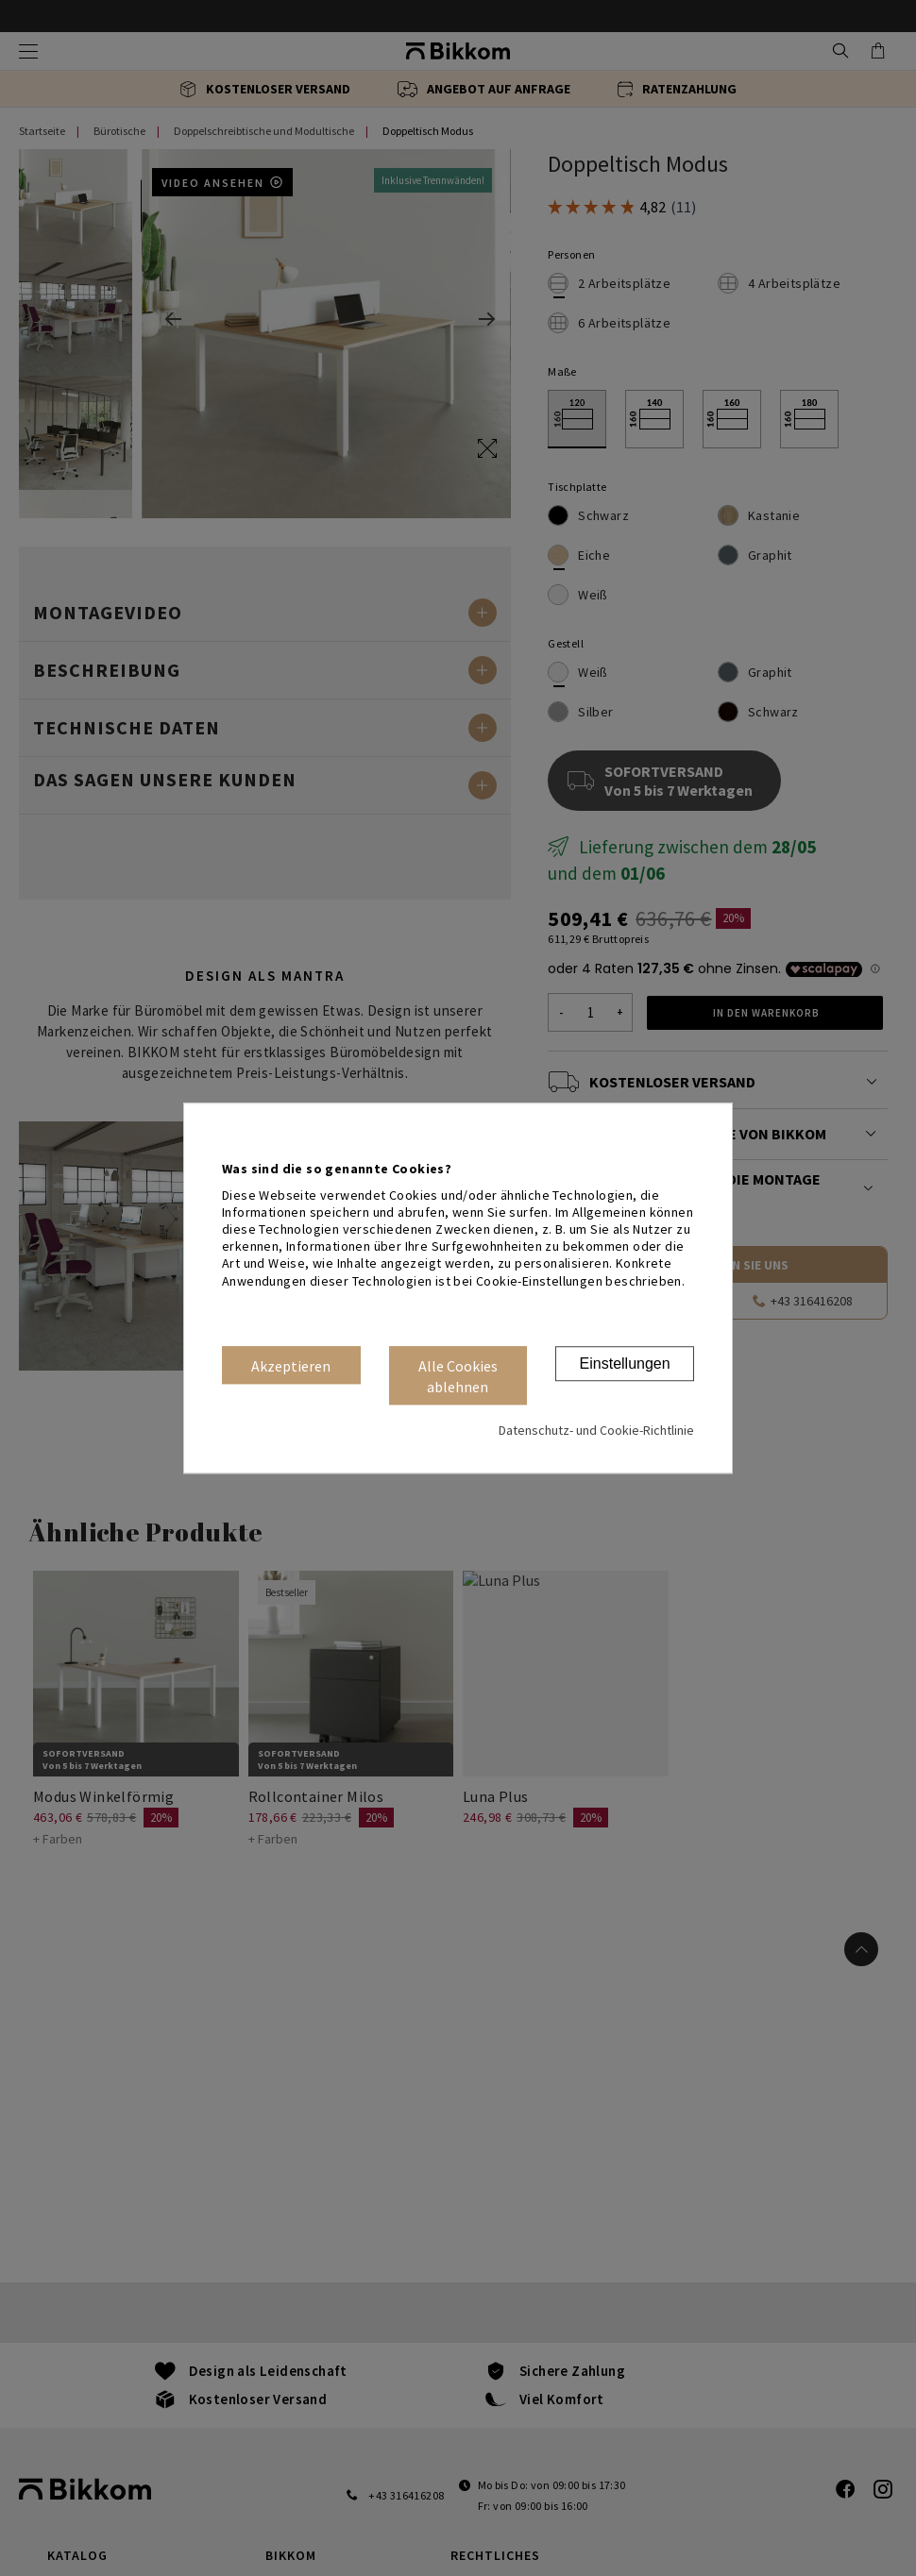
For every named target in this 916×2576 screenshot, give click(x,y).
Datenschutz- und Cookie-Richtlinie (596, 1430)
